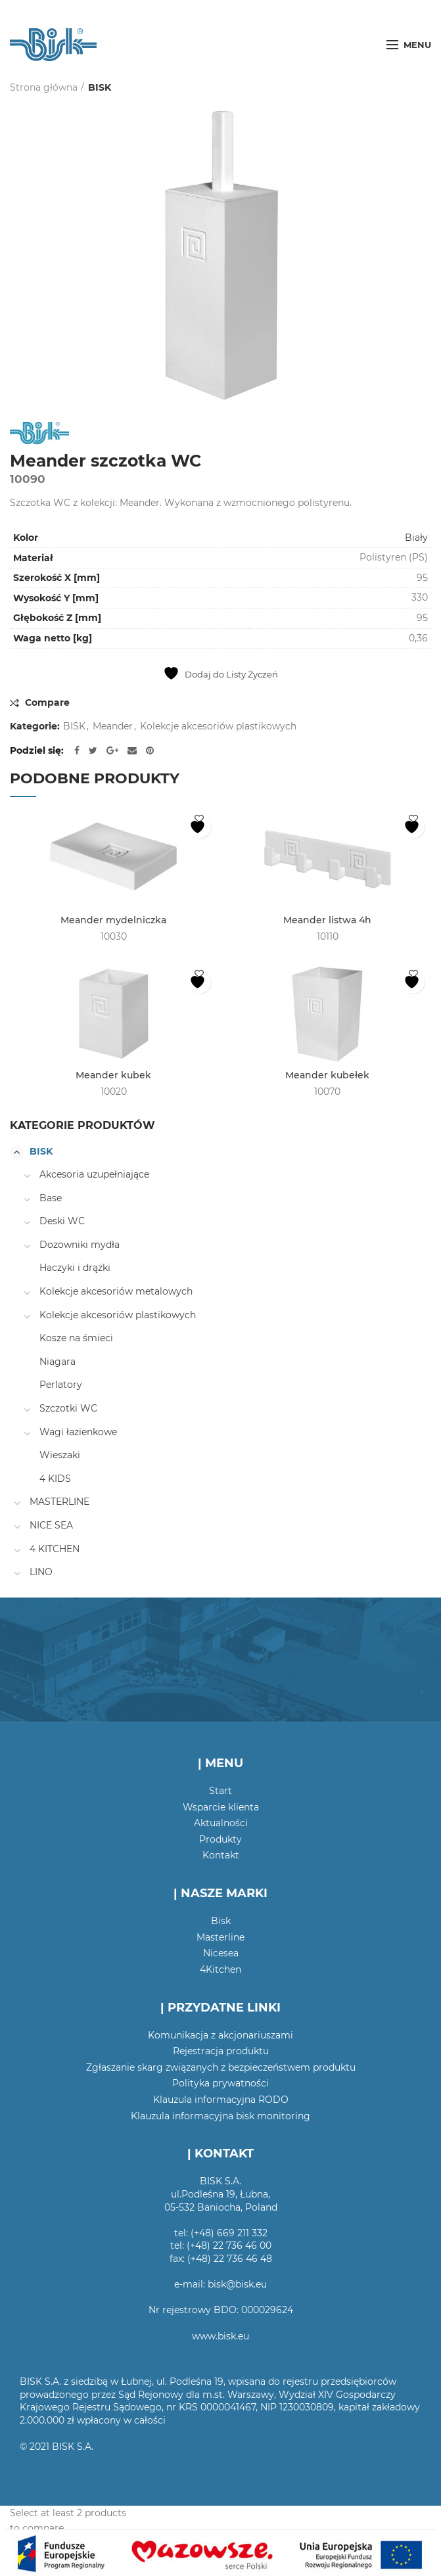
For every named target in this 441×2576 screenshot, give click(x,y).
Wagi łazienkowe (78, 1432)
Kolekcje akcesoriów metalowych (116, 1291)
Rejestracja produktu (221, 2051)
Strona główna (44, 87)
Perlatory (60, 1385)
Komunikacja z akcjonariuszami (220, 2035)
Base (50, 1198)
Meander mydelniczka (113, 920)
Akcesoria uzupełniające (94, 1174)
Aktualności (221, 1823)
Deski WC (62, 1221)
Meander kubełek (327, 1075)
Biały (416, 537)
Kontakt (220, 1855)
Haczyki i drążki (74, 1268)
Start (220, 1790)
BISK (99, 87)
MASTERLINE (59, 1501)
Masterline (220, 1937)
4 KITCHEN (55, 1549)
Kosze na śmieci (76, 1338)
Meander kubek (113, 1075)
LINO (41, 1572)
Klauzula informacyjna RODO (221, 2099)
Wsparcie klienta (221, 1807)
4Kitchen (220, 1969)
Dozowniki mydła (79, 1245)
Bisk (221, 1921)
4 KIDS (55, 1478)
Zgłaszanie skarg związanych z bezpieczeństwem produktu (221, 2067)
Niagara (57, 1362)
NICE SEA (51, 1525)
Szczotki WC (68, 1408)
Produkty (220, 1839)
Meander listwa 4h (327, 920)
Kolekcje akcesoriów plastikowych (218, 726)
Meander (113, 726)
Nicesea (221, 1953)
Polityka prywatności (220, 2083)
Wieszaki (59, 1455)
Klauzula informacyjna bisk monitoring (220, 2116)
